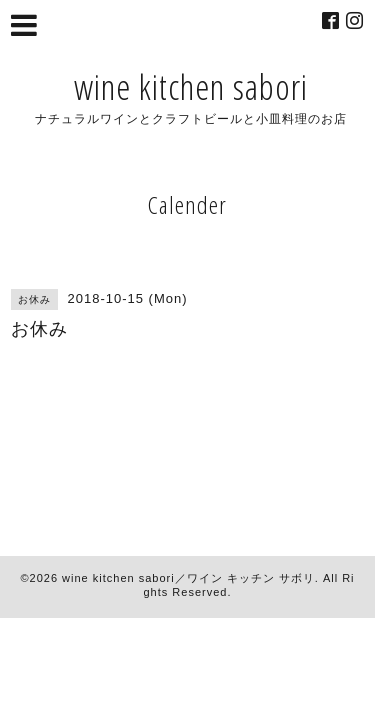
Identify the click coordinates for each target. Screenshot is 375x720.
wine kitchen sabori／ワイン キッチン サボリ (188, 578)
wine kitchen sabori (191, 86)
